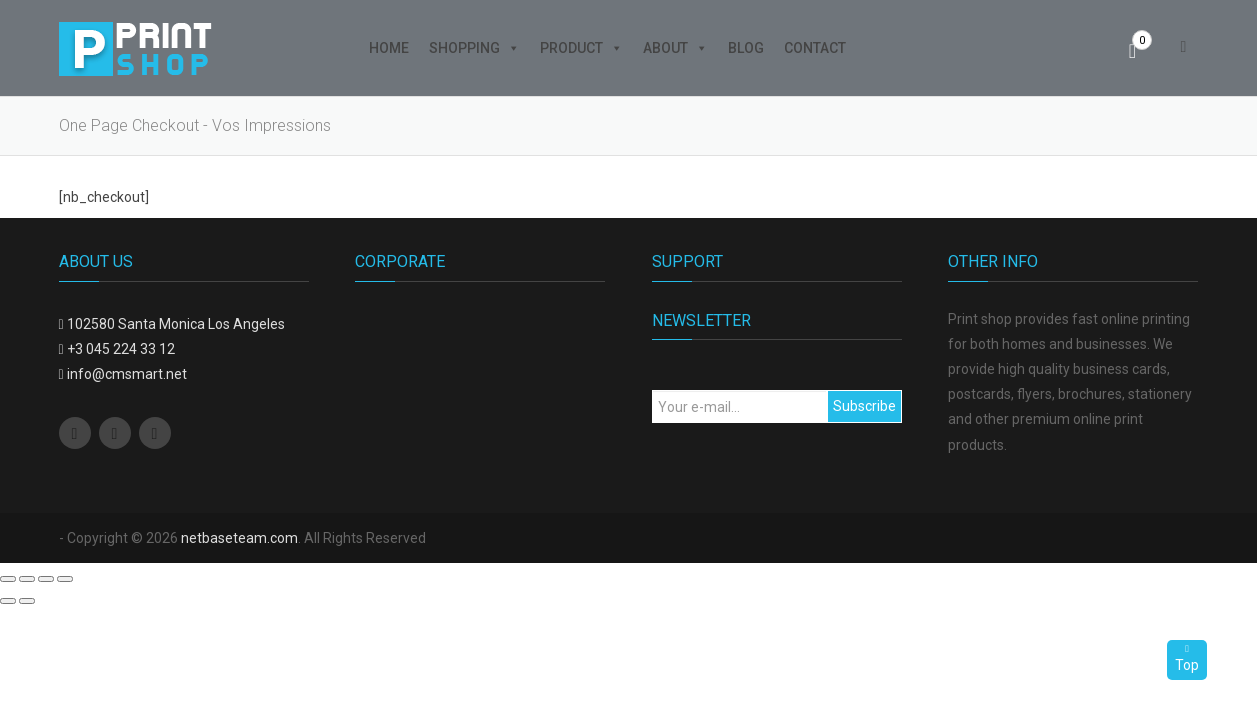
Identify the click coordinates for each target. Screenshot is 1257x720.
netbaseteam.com (239, 538)
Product (581, 48)
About (675, 48)
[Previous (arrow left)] (8, 601)
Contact (815, 48)
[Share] (27, 579)
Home (389, 48)
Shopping (474, 48)
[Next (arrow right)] (27, 601)
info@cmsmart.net (127, 374)
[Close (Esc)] (8, 579)
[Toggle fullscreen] (46, 579)
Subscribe (864, 406)
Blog (746, 48)
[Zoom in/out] (65, 579)
